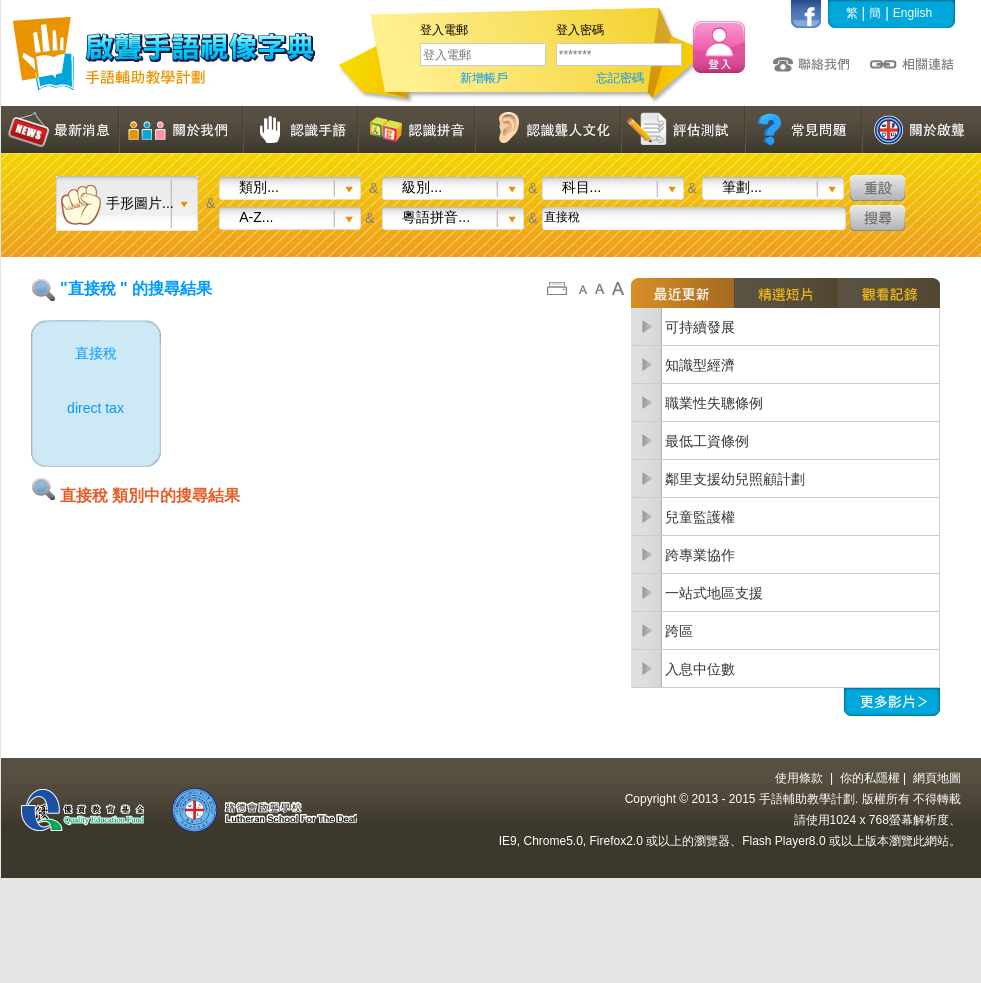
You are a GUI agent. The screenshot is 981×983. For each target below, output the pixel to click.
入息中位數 (700, 669)
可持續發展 (700, 327)
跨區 (679, 631)
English (912, 13)
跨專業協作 (700, 555)
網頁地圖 (937, 778)
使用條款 (799, 778)
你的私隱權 (870, 778)
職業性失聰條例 (714, 403)
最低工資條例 (707, 441)
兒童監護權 (700, 517)
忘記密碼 (620, 78)
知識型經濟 (700, 365)
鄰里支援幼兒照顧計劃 (735, 479)
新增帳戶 (484, 78)
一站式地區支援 (714, 593)
